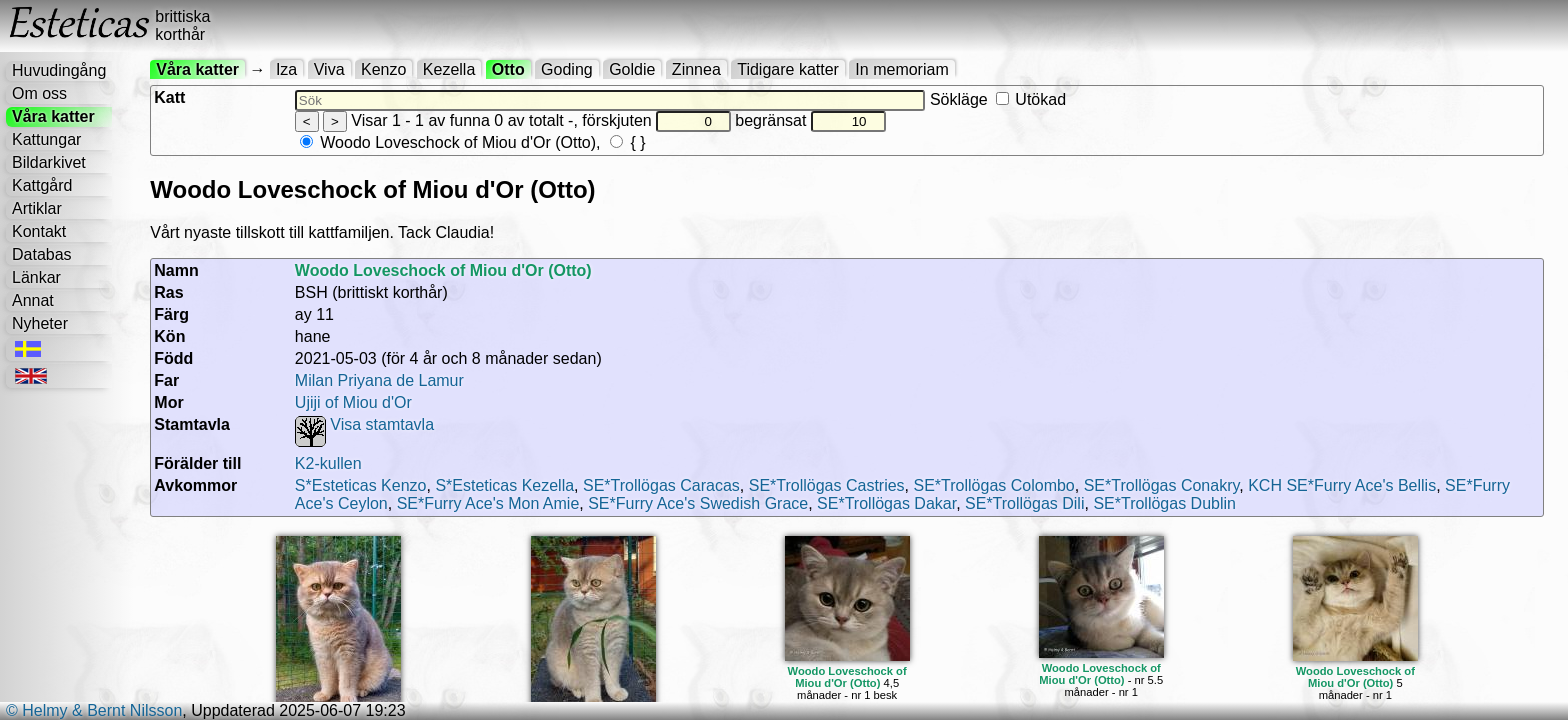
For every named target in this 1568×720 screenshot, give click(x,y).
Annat (33, 300)
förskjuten (656, 120)
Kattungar (46, 139)
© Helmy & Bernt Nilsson (94, 710)
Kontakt (39, 231)
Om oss (39, 93)
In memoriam (901, 69)
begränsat (810, 120)
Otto (508, 69)
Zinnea (696, 69)
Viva (329, 69)
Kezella (449, 69)
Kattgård (42, 185)
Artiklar (37, 208)
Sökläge (998, 99)
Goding (567, 69)
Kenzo (383, 69)
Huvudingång (59, 70)
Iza (286, 69)
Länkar (36, 277)
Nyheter (40, 323)
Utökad (1031, 99)
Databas (42, 254)
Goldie (632, 69)
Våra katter (53, 116)
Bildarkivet (49, 162)
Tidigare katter (788, 69)
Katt (169, 97)
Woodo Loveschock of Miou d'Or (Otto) (448, 142)
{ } (628, 142)
